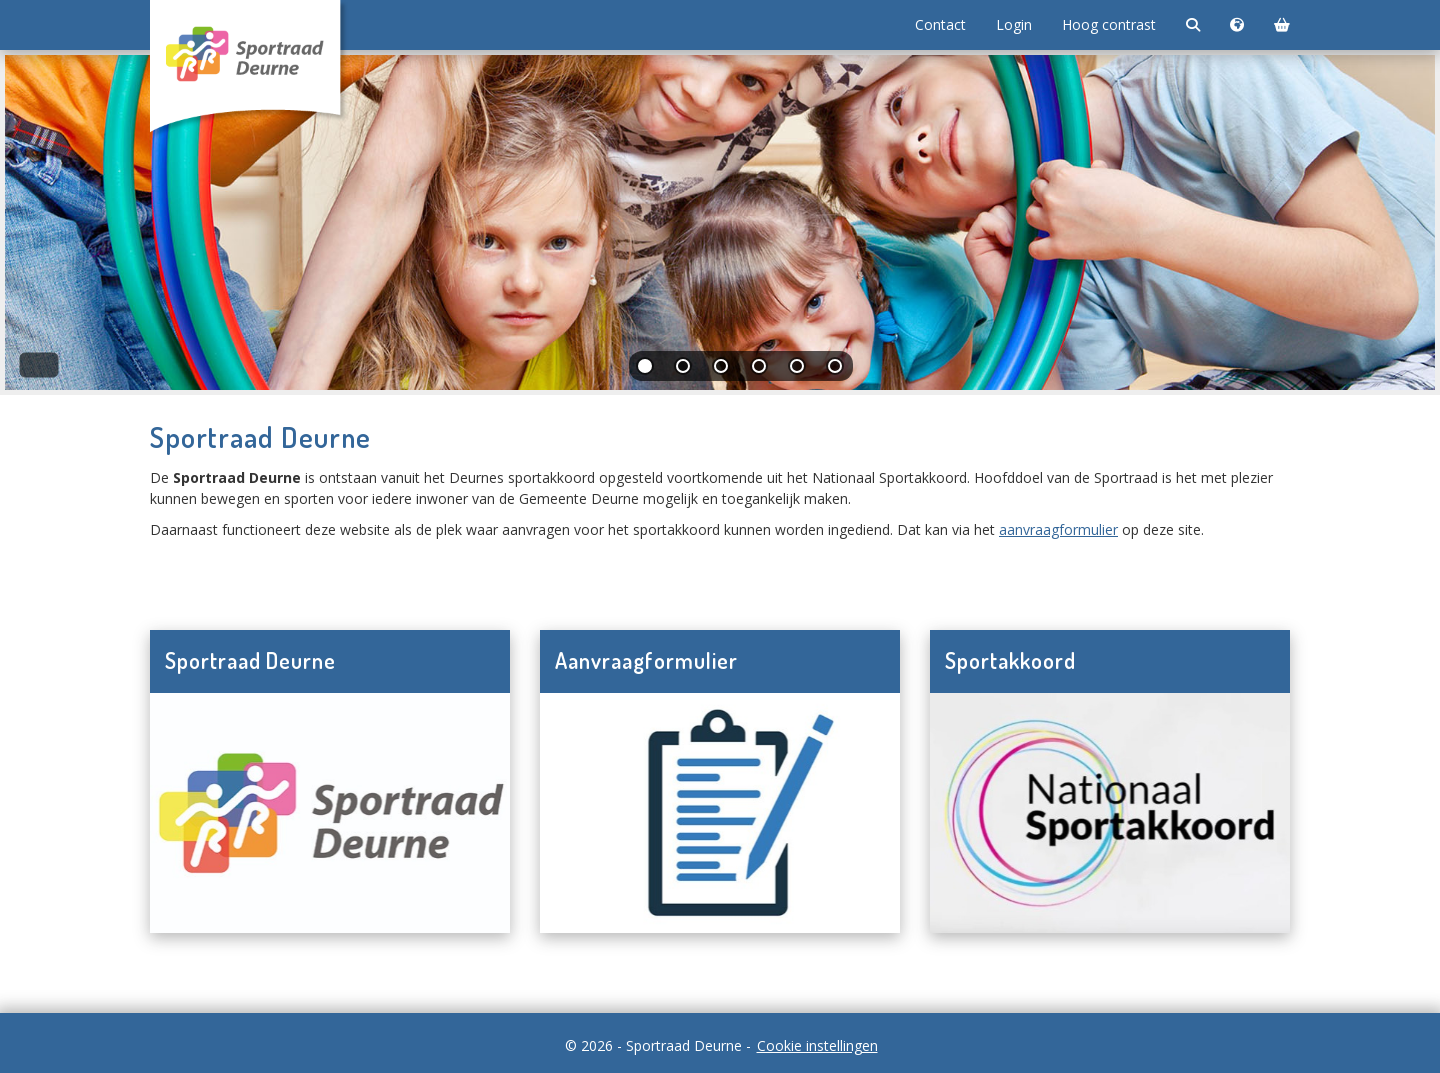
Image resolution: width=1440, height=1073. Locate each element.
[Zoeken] (1193, 25)
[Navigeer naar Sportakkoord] (1110, 813)
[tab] (646, 370)
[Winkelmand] (1282, 25)
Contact (940, 24)
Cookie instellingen (817, 1045)
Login (1014, 24)
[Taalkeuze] (1237, 25)
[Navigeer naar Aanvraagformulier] (720, 813)
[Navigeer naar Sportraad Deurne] (330, 813)
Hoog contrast (1109, 24)
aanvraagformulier (1058, 529)
